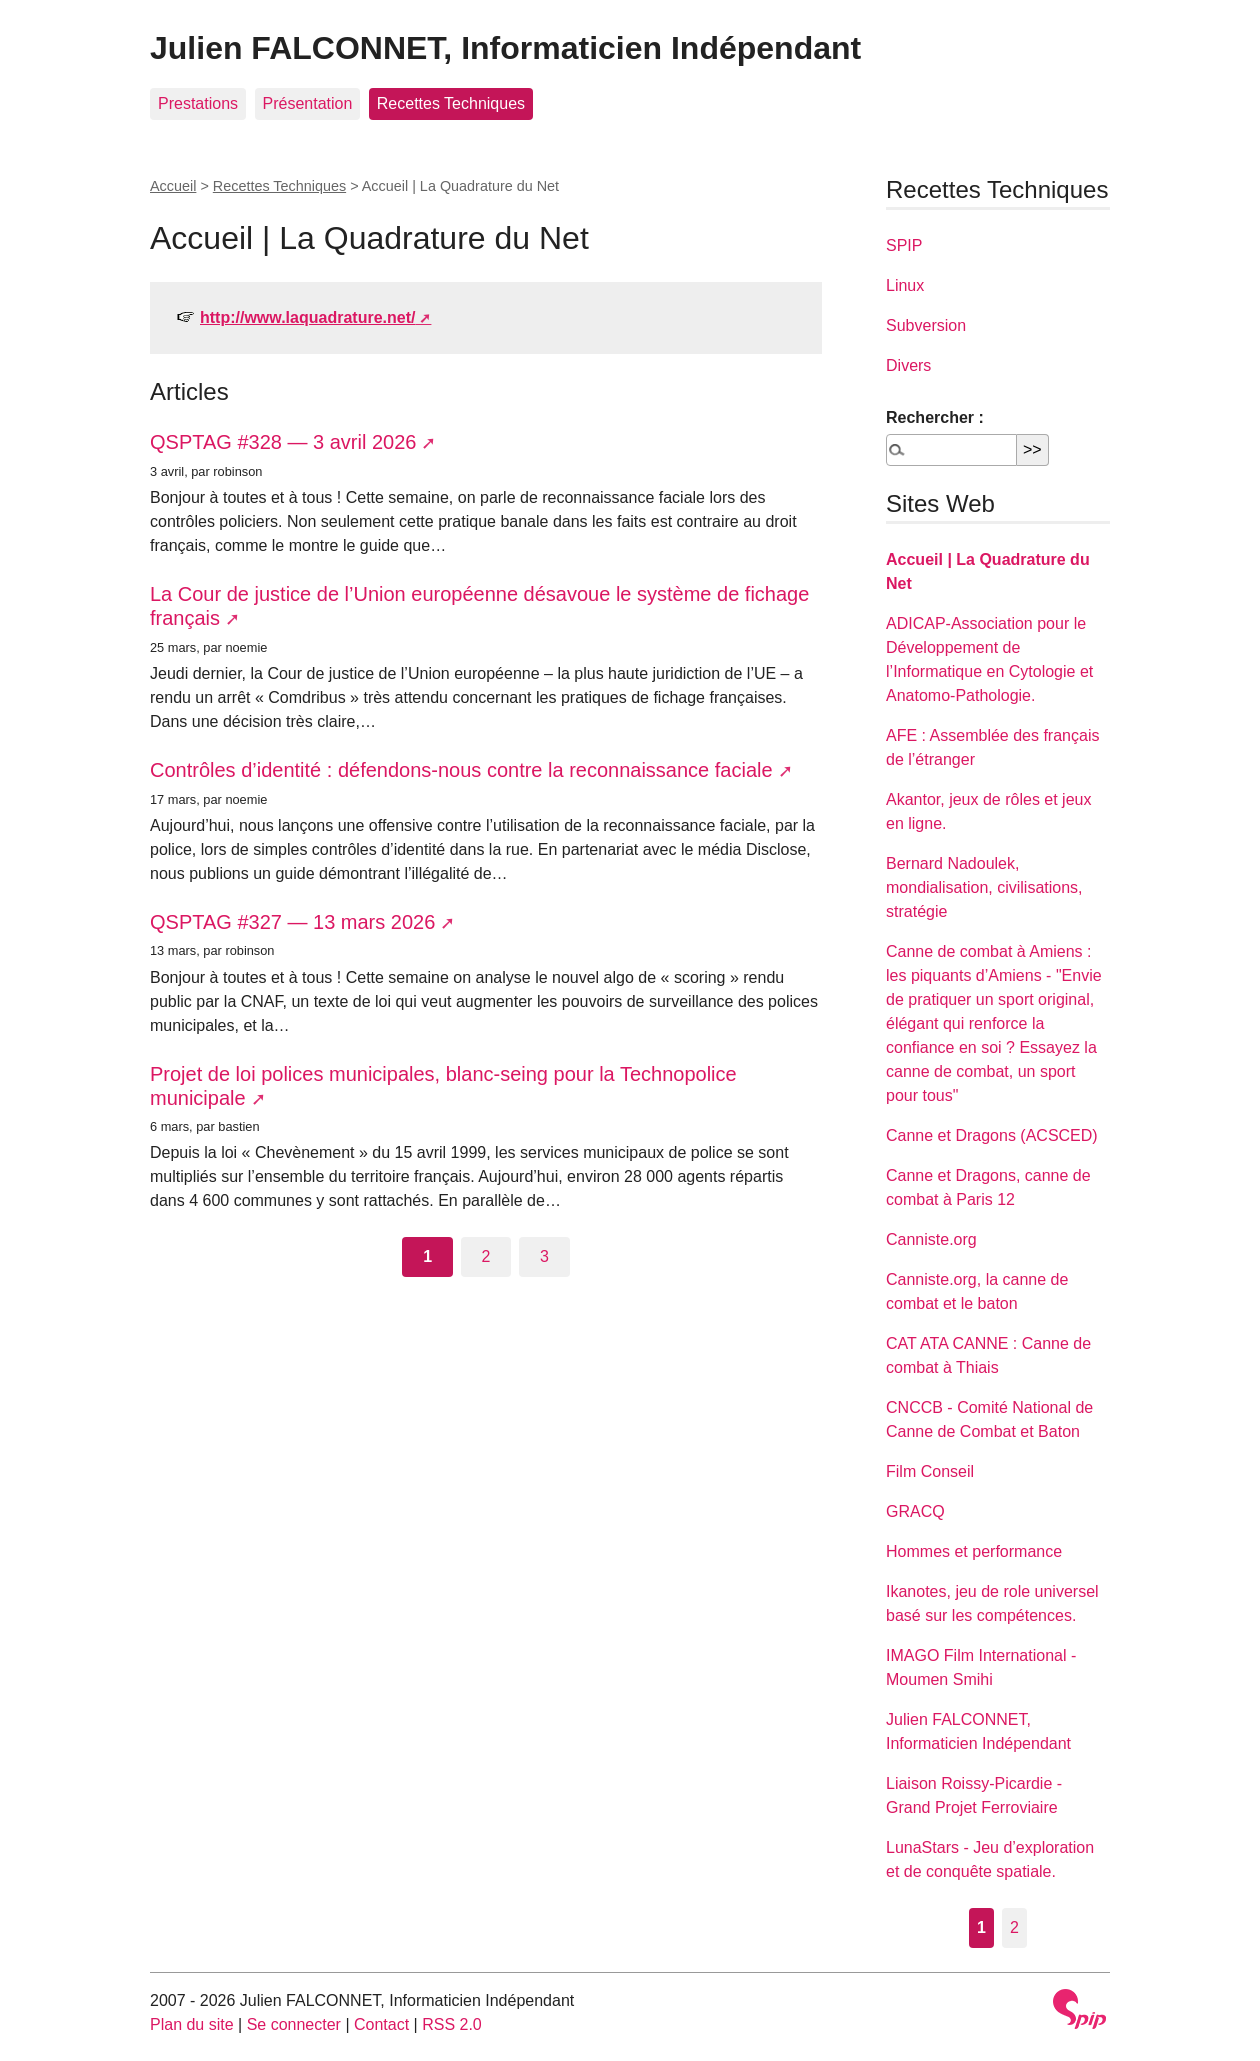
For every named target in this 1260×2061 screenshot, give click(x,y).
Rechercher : (935, 417)
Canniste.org (931, 1239)
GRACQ (915, 1511)
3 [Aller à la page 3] (544, 1256)
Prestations (198, 103)
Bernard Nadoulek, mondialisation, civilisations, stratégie (984, 887)
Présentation (308, 103)
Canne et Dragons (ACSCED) (992, 1135)
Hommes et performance (974, 1551)
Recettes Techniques (451, 103)
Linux (905, 285)
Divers (908, 365)
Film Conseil (930, 1471)
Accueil (173, 186)
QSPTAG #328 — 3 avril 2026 (283, 442)
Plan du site (192, 2024)
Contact (381, 2024)
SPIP (904, 245)
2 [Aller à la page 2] (486, 1256)
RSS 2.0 (452, 2024)
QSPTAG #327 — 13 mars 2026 (292, 922)
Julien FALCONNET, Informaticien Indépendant (505, 48)
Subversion (926, 325)
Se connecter (294, 2024)
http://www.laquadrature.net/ (307, 317)
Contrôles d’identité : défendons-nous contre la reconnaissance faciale (461, 770)
